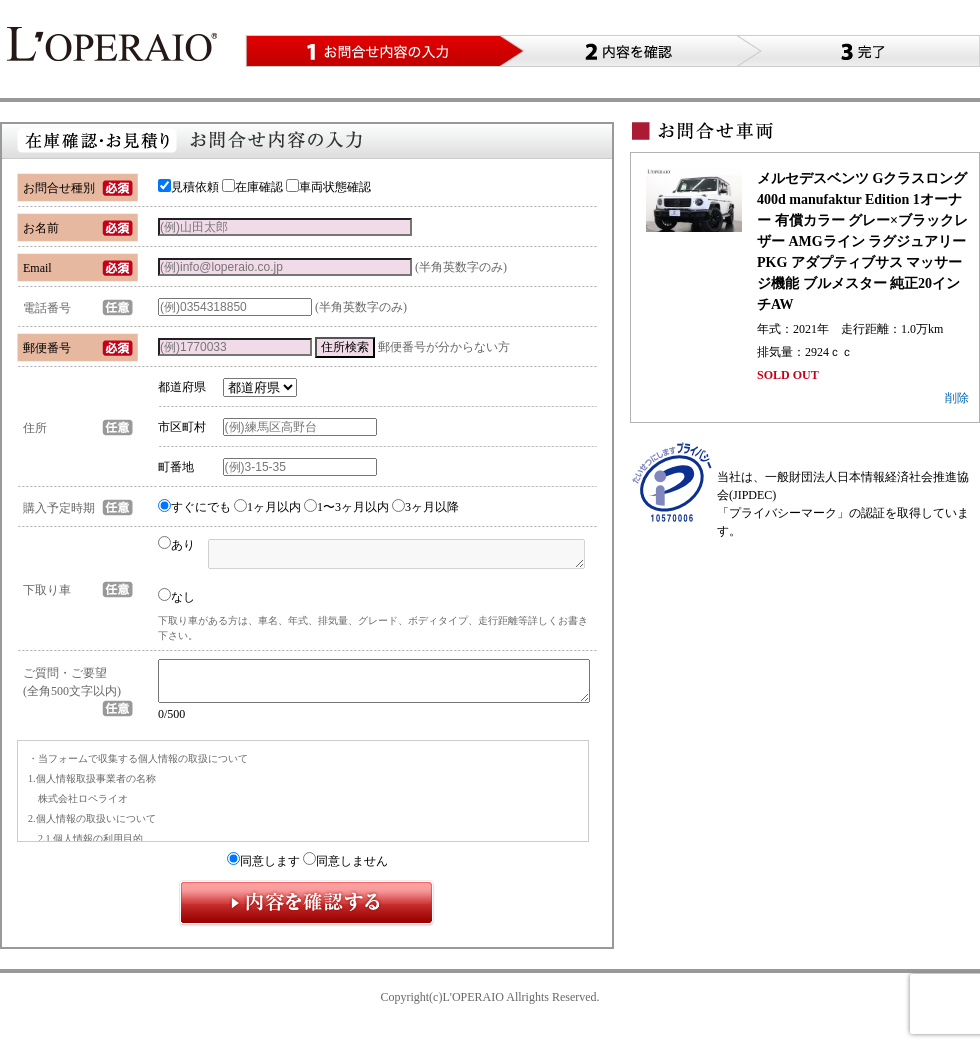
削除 (957, 398)
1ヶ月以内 (267, 507)
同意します (263, 870)
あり (176, 545)
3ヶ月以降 (425, 507)
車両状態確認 (328, 187)
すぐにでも (194, 507)
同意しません (345, 870)
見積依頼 (188, 187)
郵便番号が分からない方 (444, 347)
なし (176, 596)
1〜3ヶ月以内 (346, 507)
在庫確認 (252, 187)
